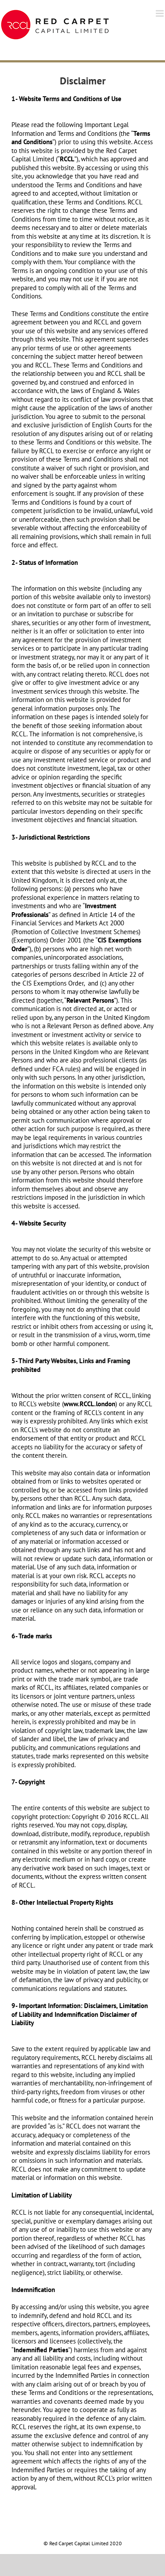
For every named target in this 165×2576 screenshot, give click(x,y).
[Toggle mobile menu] (160, 13)
